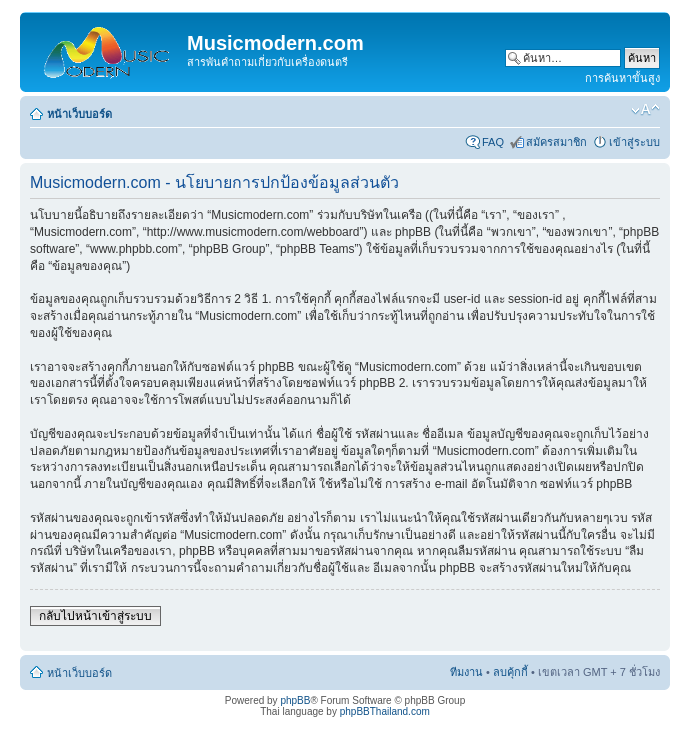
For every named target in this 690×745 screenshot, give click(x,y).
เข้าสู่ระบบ (634, 142)
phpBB (295, 700)
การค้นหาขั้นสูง (622, 78)
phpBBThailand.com (385, 711)
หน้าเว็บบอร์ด (79, 114)
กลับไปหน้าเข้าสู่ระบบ (95, 616)
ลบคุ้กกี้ (510, 672)
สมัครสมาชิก (556, 142)
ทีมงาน (466, 672)
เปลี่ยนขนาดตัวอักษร (645, 110)
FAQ (493, 142)
